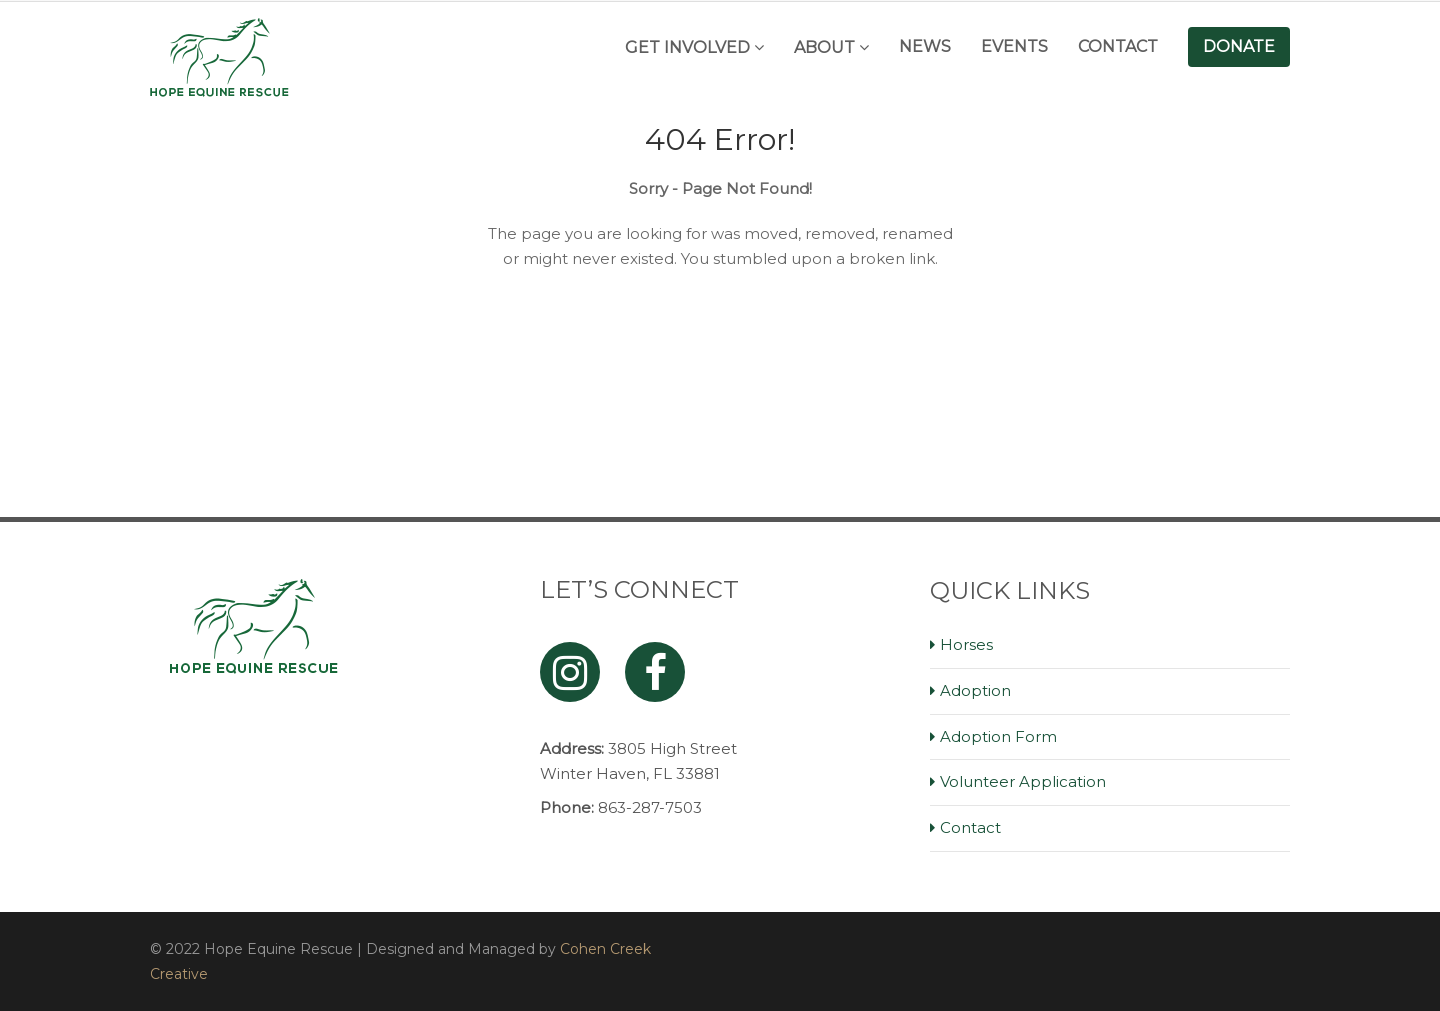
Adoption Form (998, 736)
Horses (966, 644)
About (824, 47)
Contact (1118, 46)
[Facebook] (655, 672)
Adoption (975, 690)
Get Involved (687, 47)
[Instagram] (570, 672)
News (925, 46)
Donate (1239, 46)
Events (1014, 46)
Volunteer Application (1023, 781)
